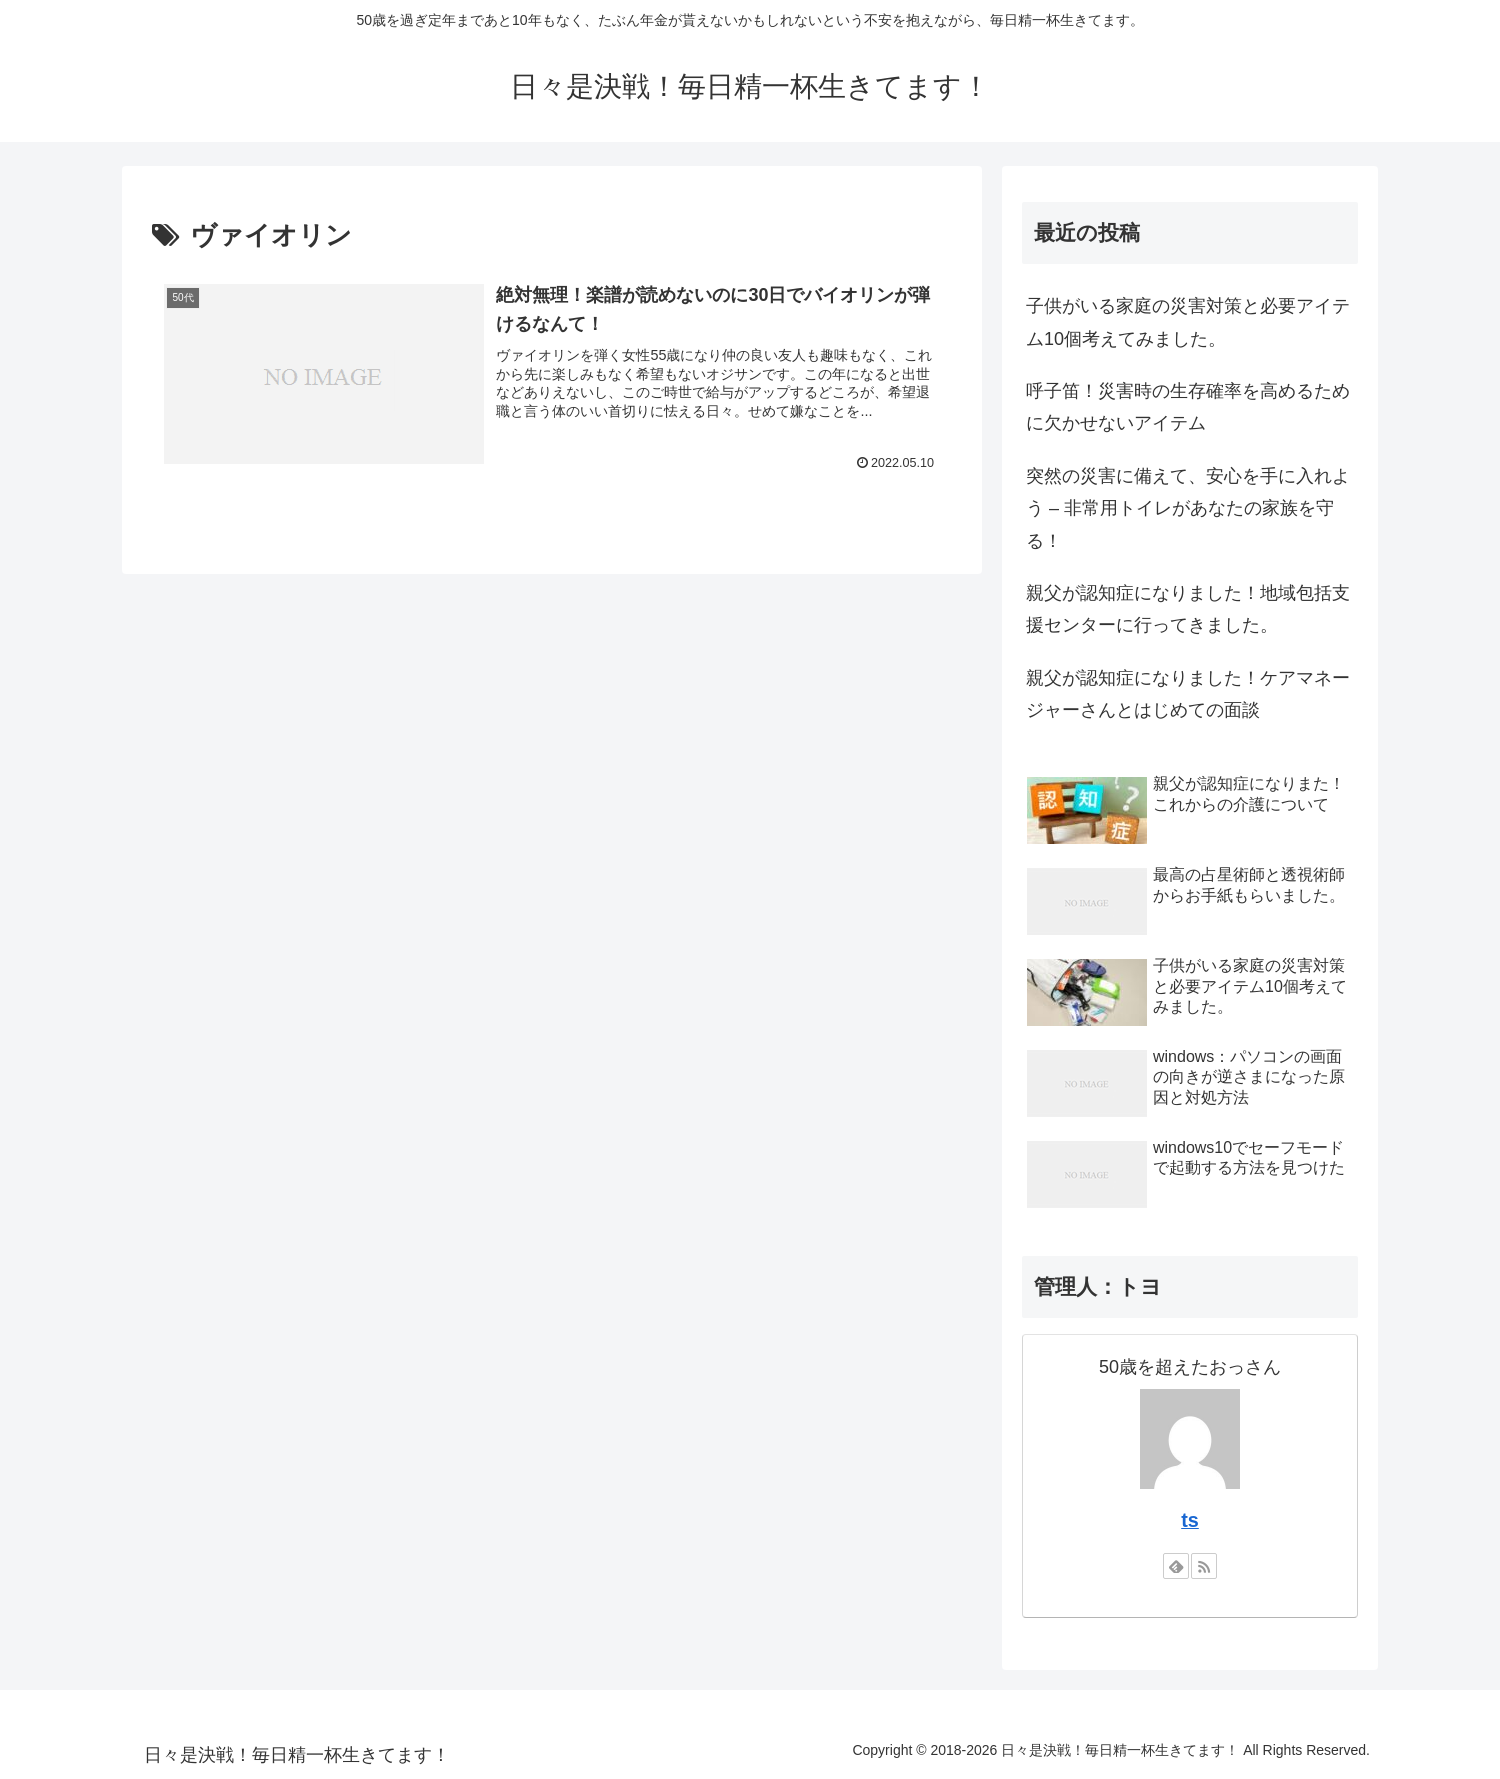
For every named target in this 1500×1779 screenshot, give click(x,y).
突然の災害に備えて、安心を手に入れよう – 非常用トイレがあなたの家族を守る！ (1188, 508)
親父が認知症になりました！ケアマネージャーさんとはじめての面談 (1188, 694)
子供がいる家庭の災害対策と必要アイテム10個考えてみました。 (1188, 322)
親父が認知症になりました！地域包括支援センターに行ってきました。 (1188, 609)
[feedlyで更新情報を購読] (1176, 1566)
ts (1190, 1520)
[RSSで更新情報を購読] (1204, 1566)
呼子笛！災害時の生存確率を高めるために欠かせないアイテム (1188, 407)
